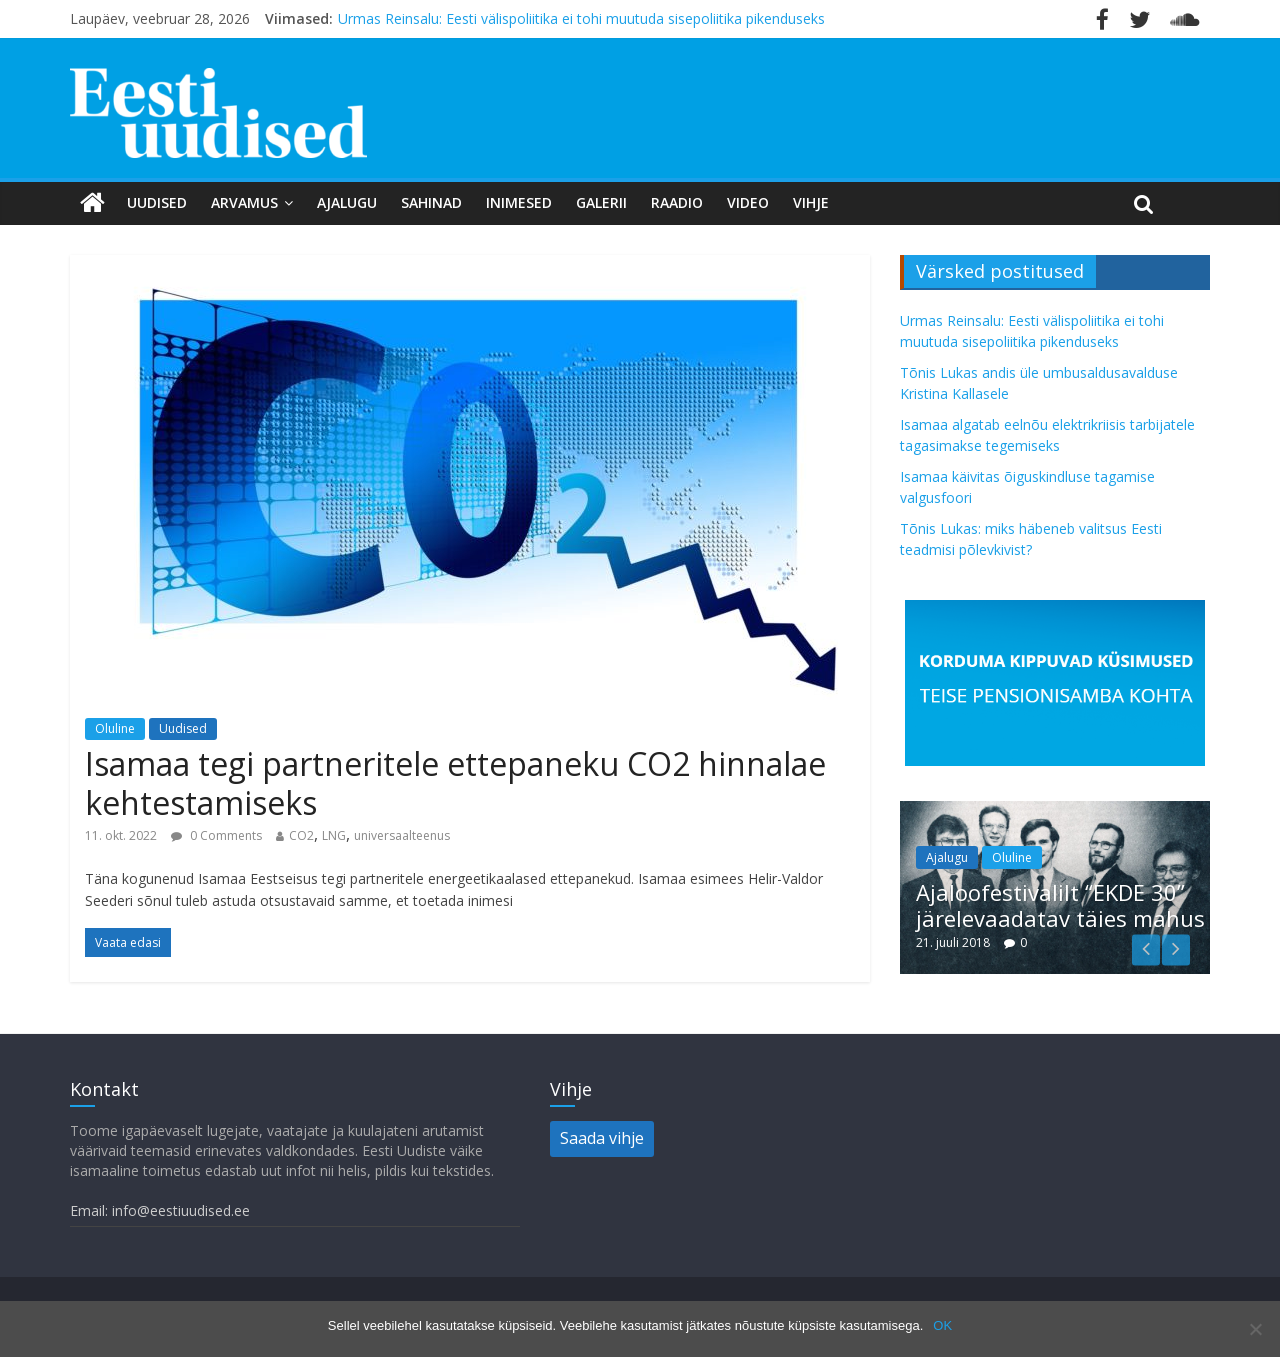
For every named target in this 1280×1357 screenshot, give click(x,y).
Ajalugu (347, 202)
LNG (334, 835)
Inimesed (519, 202)
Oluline (115, 728)
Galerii (601, 202)
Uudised (157, 202)
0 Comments (216, 835)
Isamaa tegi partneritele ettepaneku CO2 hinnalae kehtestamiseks (455, 782)
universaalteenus (402, 835)
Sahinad (431, 202)
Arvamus (244, 202)
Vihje (811, 202)
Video (748, 202)
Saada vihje (602, 1138)
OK (942, 1325)
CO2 (301, 835)
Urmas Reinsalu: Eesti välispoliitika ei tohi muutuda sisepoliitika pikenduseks (581, 18)
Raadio (677, 202)
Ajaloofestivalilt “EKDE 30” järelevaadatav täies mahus (1060, 905)
